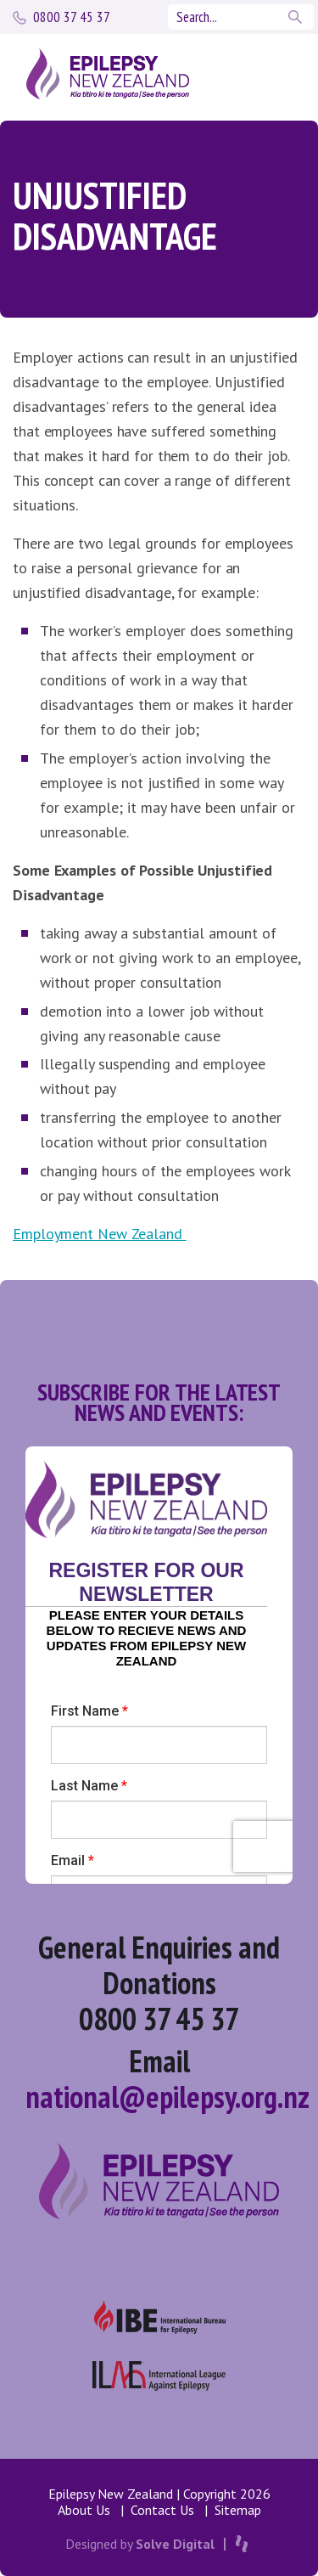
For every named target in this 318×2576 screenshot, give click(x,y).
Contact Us (162, 2509)
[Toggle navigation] (269, 74)
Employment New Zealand (100, 1233)
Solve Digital (175, 2543)
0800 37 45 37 (71, 17)
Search (297, 17)
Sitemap (238, 2509)
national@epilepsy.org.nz (167, 2097)
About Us (84, 2509)
